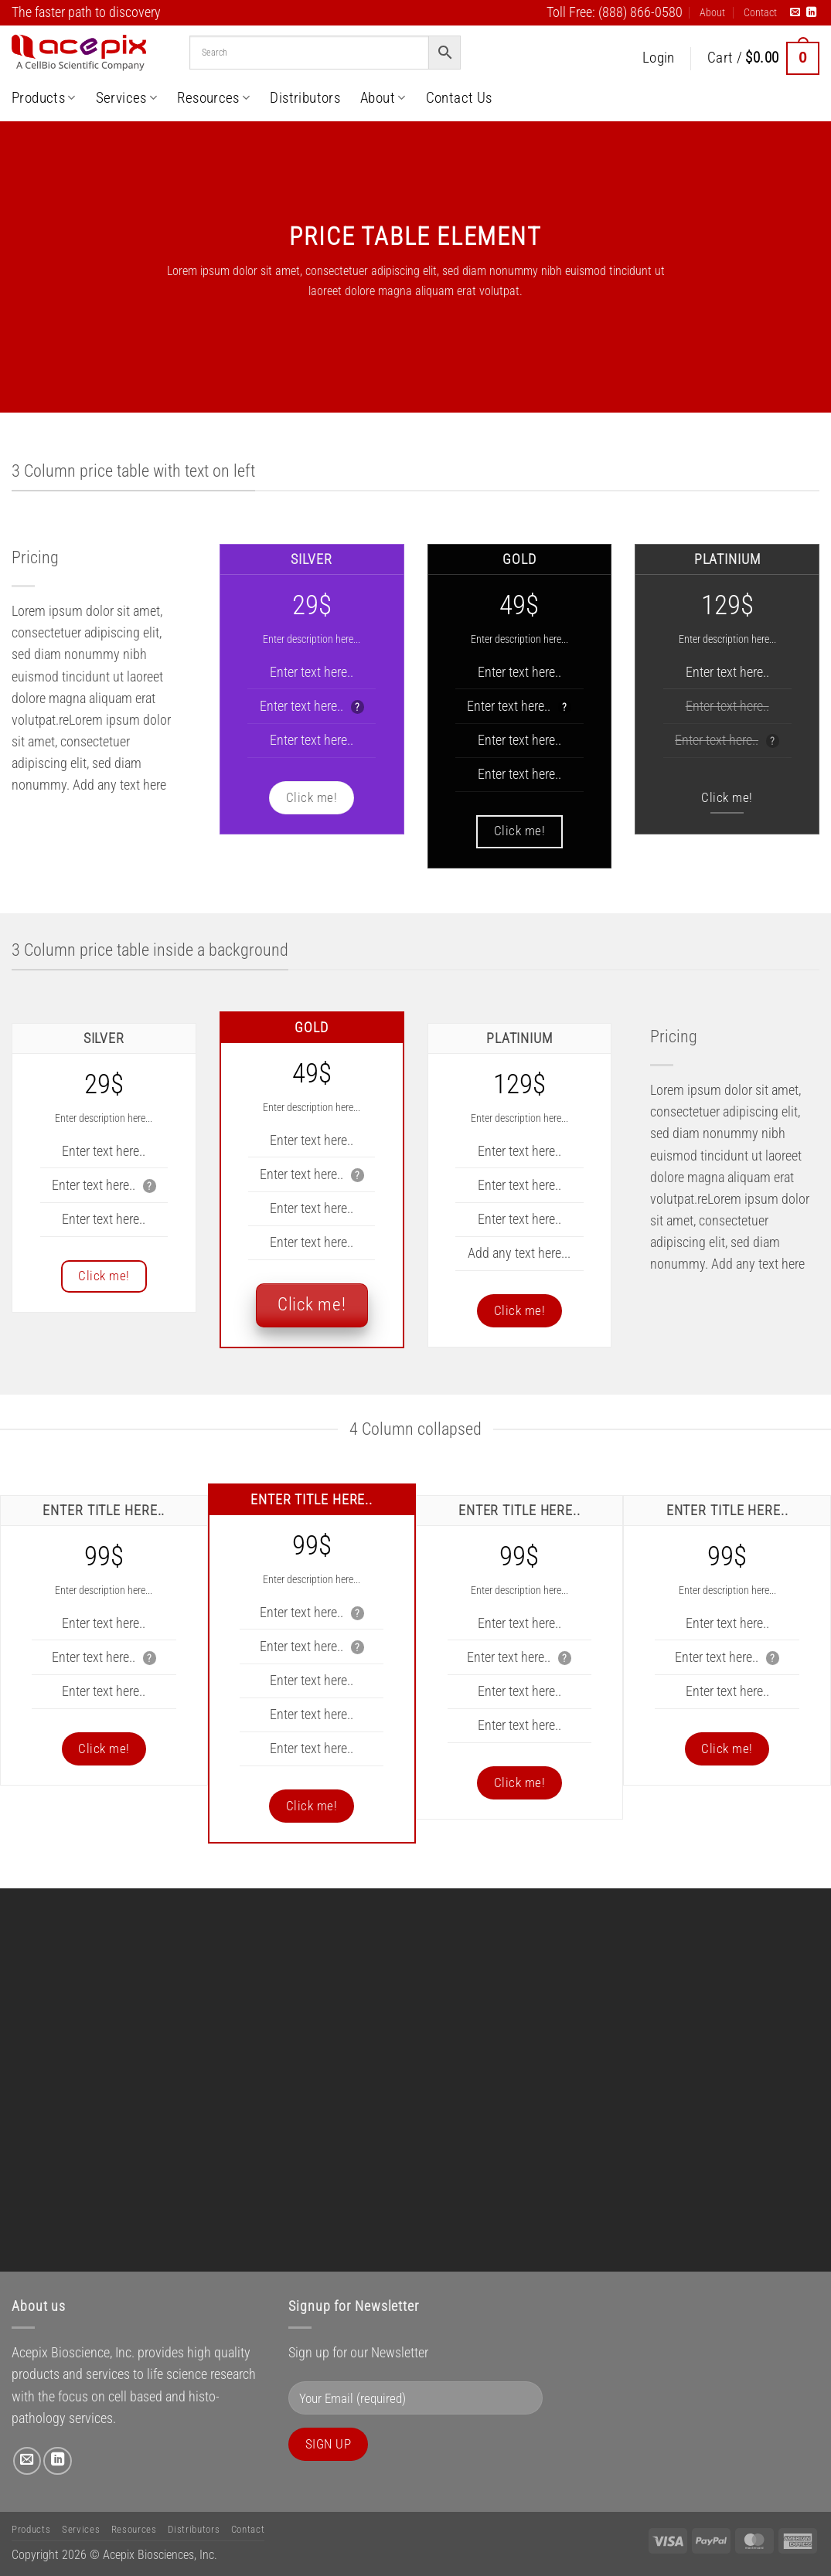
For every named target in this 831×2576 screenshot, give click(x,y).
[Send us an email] (795, 13)
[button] (658, 58)
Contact (760, 12)
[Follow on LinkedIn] (811, 13)
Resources (213, 98)
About (712, 12)
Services (127, 98)
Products (44, 98)
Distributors (305, 98)
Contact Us (459, 98)
